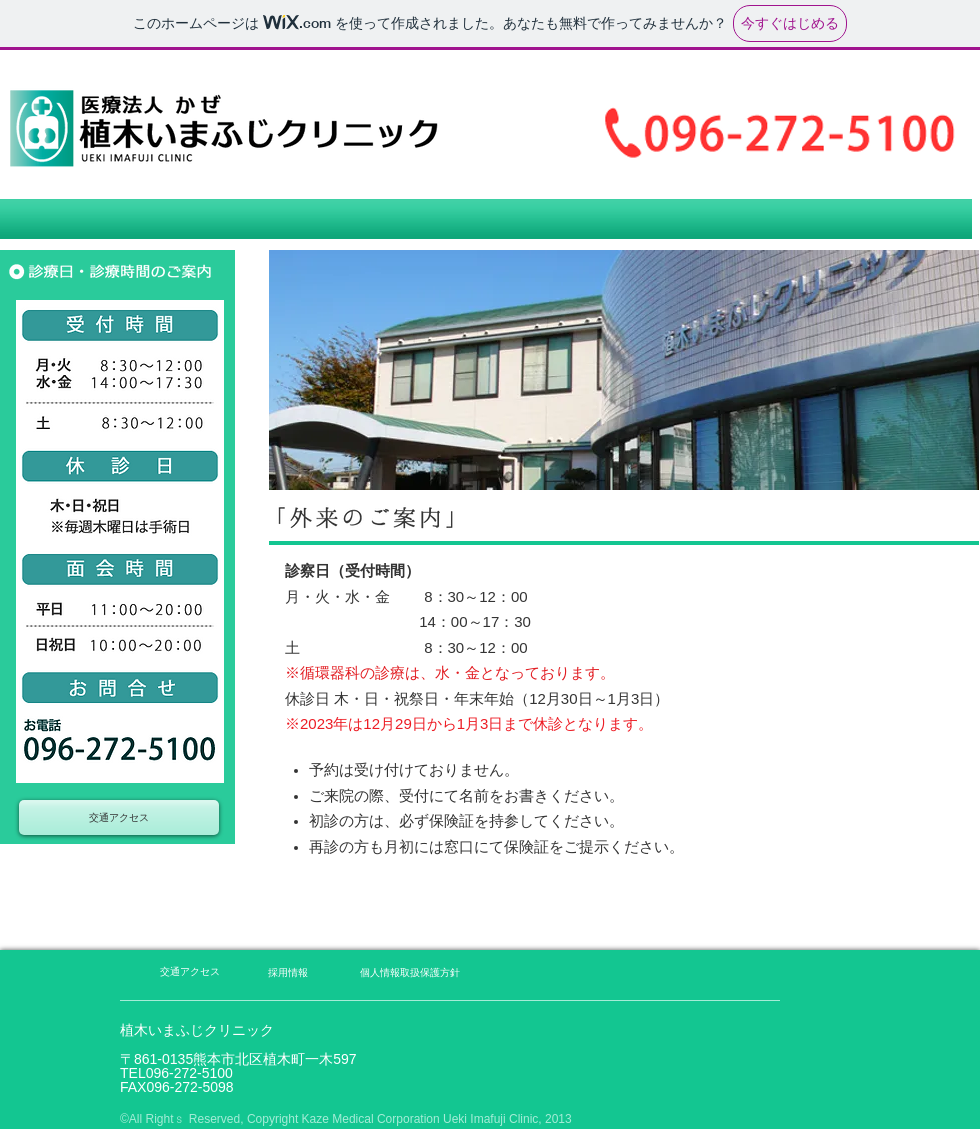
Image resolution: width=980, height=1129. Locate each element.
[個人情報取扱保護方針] (410, 973)
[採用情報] (287, 973)
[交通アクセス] (119, 817)
